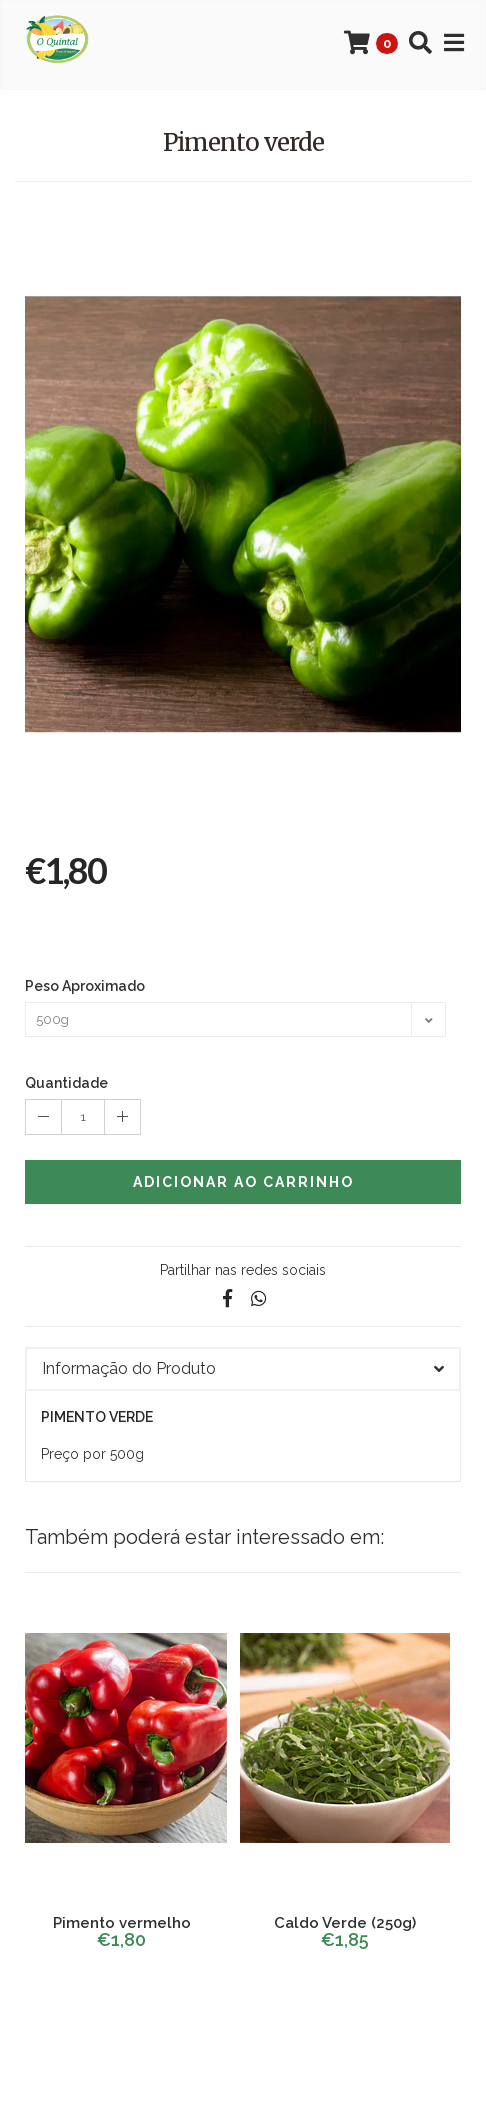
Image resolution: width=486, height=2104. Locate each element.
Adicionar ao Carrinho (243, 1182)
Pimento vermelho (122, 1923)
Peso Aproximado (85, 986)
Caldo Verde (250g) (345, 1923)
